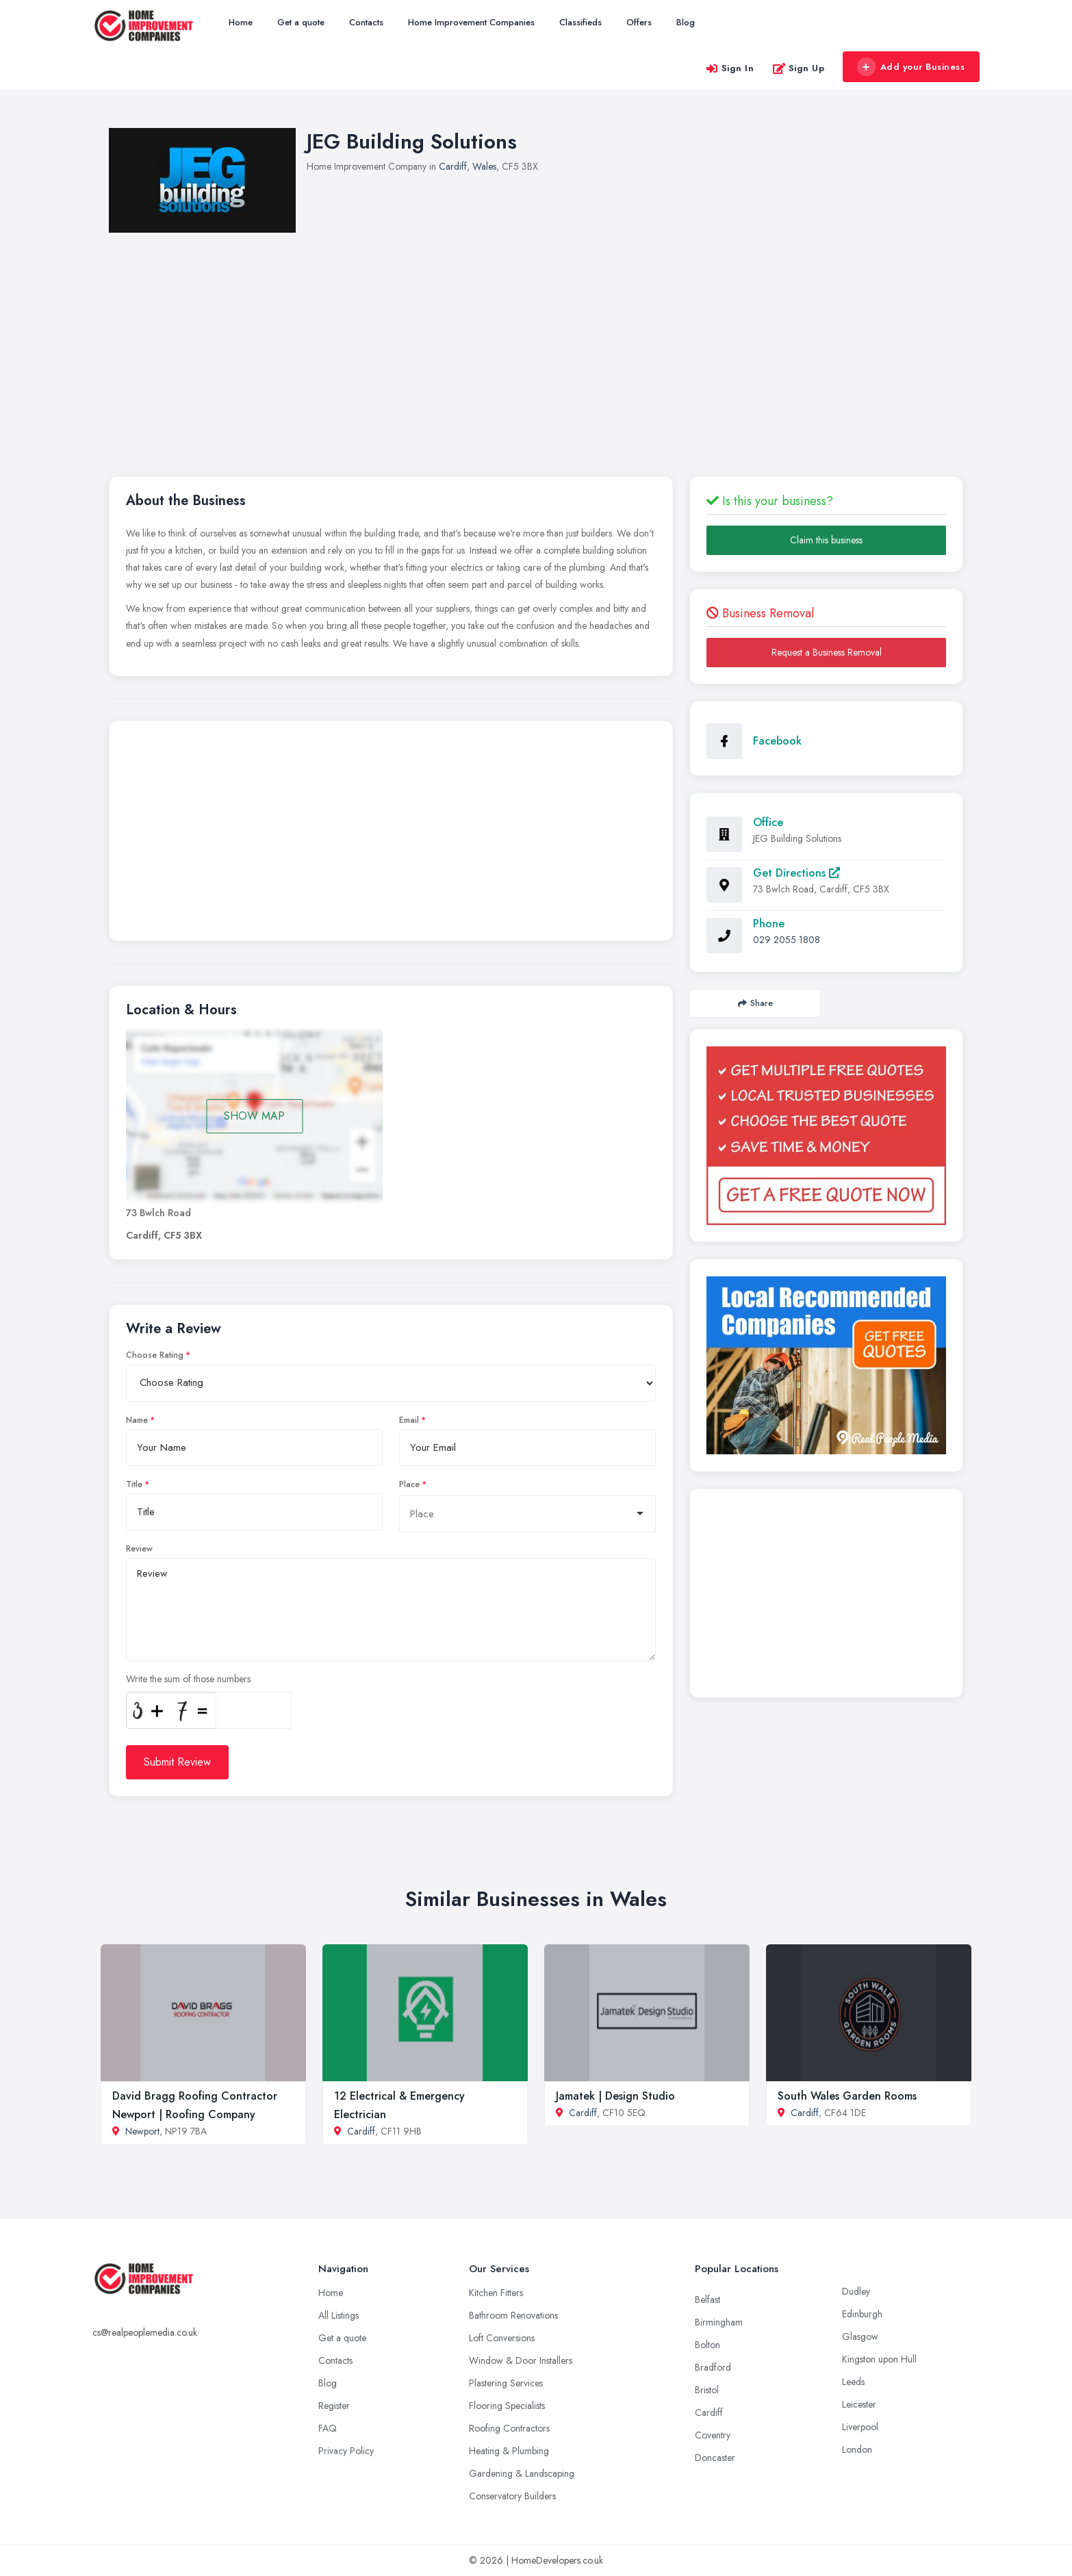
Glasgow (860, 2336)
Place (409, 1484)
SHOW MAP (254, 1116)
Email (409, 1420)
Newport (142, 2131)
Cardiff (453, 166)
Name (137, 1420)
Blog (685, 22)
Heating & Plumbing (509, 2451)
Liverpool (860, 2427)
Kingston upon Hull (879, 2359)
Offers (639, 22)
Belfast (707, 2299)
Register (334, 2405)
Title (134, 1484)
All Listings (338, 2315)
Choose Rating (154, 1355)
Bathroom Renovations (513, 2315)
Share (755, 1002)
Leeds (853, 2381)
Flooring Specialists (507, 2405)
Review (139, 1549)
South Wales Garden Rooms (847, 2096)
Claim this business (826, 540)
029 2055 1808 (786, 939)
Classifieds (580, 22)
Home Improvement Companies (471, 22)
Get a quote (300, 22)
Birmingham (719, 2322)
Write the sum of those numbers (188, 1679)
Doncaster (715, 2457)
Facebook (777, 741)
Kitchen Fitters (496, 2293)
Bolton (707, 2345)
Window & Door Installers (520, 2360)
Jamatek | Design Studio (615, 2096)
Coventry (712, 2435)
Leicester (859, 2404)
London (857, 2449)
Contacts (366, 22)
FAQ (327, 2428)
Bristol (707, 2390)
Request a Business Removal (826, 652)
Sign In (730, 68)
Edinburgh (862, 2314)
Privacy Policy (346, 2451)
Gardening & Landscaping (521, 2473)
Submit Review (177, 1762)
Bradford (713, 2367)
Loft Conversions (502, 2338)
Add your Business (910, 67)
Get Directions (796, 873)
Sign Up (798, 68)
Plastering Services (506, 2383)
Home (241, 22)
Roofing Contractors (509, 2428)
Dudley (856, 2291)
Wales (484, 166)
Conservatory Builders (512, 2496)
